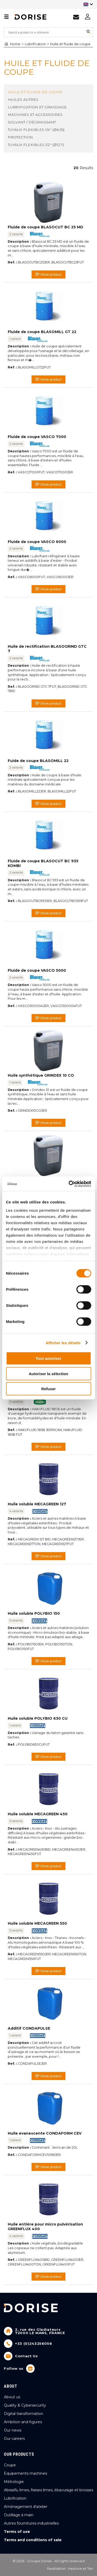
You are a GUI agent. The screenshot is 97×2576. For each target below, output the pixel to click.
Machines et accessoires (35, 114)
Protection (20, 137)
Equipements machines (25, 2473)
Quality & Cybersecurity (25, 2405)
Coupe (10, 2465)
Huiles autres (23, 99)
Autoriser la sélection (48, 1373)
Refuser (48, 1389)
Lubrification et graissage (37, 107)
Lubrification (35, 44)
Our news (12, 2430)
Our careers (14, 2438)
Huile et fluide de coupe (70, 44)
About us (12, 2397)
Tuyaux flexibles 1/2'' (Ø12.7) (36, 144)
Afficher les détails (63, 1342)
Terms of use (17, 2531)
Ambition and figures (23, 2422)
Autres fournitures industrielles (31, 2523)
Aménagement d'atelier (25, 2506)
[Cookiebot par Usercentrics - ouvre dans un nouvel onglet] (69, 1183)
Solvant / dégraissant (32, 122)
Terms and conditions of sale (33, 2540)
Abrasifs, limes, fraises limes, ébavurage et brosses (48, 2490)
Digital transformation (23, 2413)
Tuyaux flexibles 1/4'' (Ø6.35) (36, 129)
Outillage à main (18, 2515)
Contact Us (26, 2356)
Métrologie (14, 2481)
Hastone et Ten (80, 2569)
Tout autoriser (49, 1358)
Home (12, 44)
